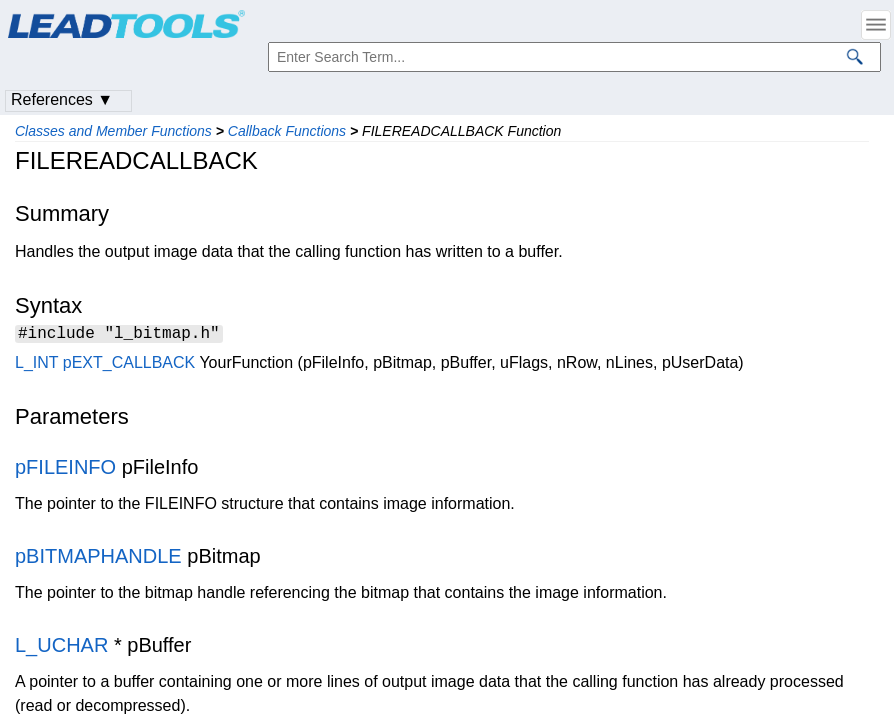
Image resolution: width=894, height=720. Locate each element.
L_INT (36, 365)
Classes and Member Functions (113, 131)
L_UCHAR (61, 648)
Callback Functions (287, 131)
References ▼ (62, 99)
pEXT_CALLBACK (129, 365)
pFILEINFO (65, 470)
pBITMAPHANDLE (98, 559)
